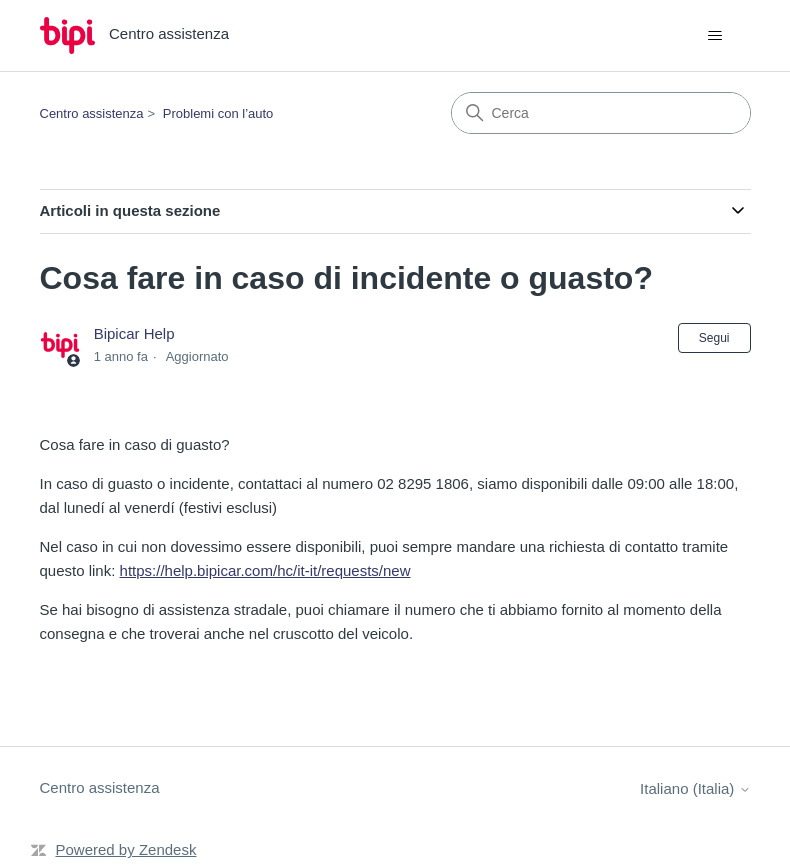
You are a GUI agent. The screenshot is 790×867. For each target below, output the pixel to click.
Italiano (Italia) (695, 788)
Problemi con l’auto (218, 113)
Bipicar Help (134, 333)
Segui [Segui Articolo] (714, 338)
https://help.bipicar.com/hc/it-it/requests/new (265, 570)
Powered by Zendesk (126, 849)
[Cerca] (601, 113)
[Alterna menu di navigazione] (715, 36)
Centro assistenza (92, 113)
